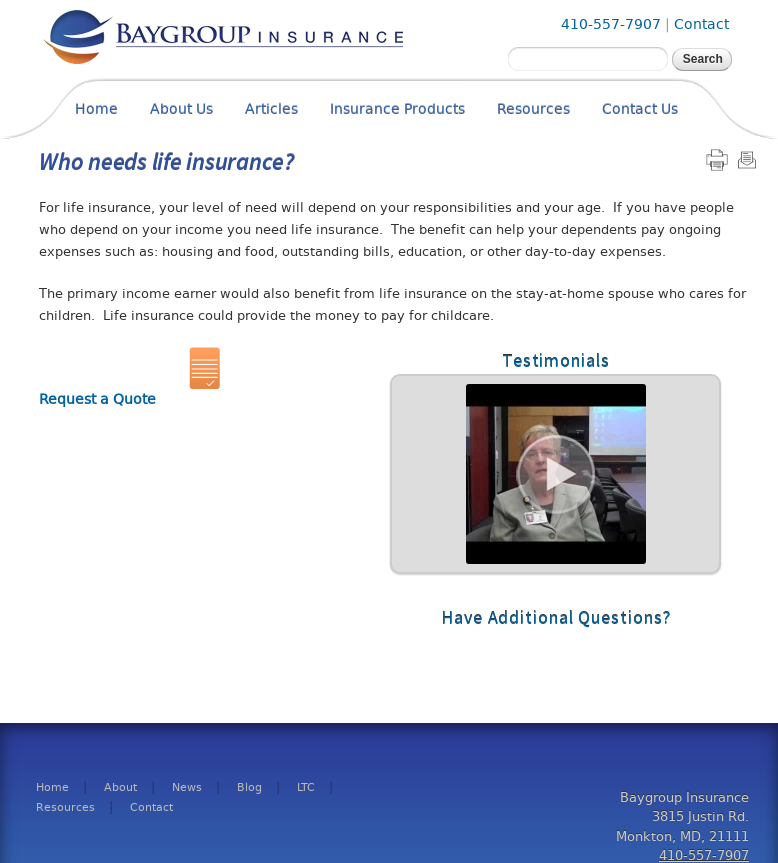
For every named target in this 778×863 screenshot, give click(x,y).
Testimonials (556, 360)
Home (96, 109)
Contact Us (640, 109)
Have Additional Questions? (555, 617)
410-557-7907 (611, 24)
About (120, 788)
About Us (181, 109)
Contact (701, 24)
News (187, 788)
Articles (271, 109)
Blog (249, 788)
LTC (306, 788)
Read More (555, 474)
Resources (533, 109)
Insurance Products (397, 109)
